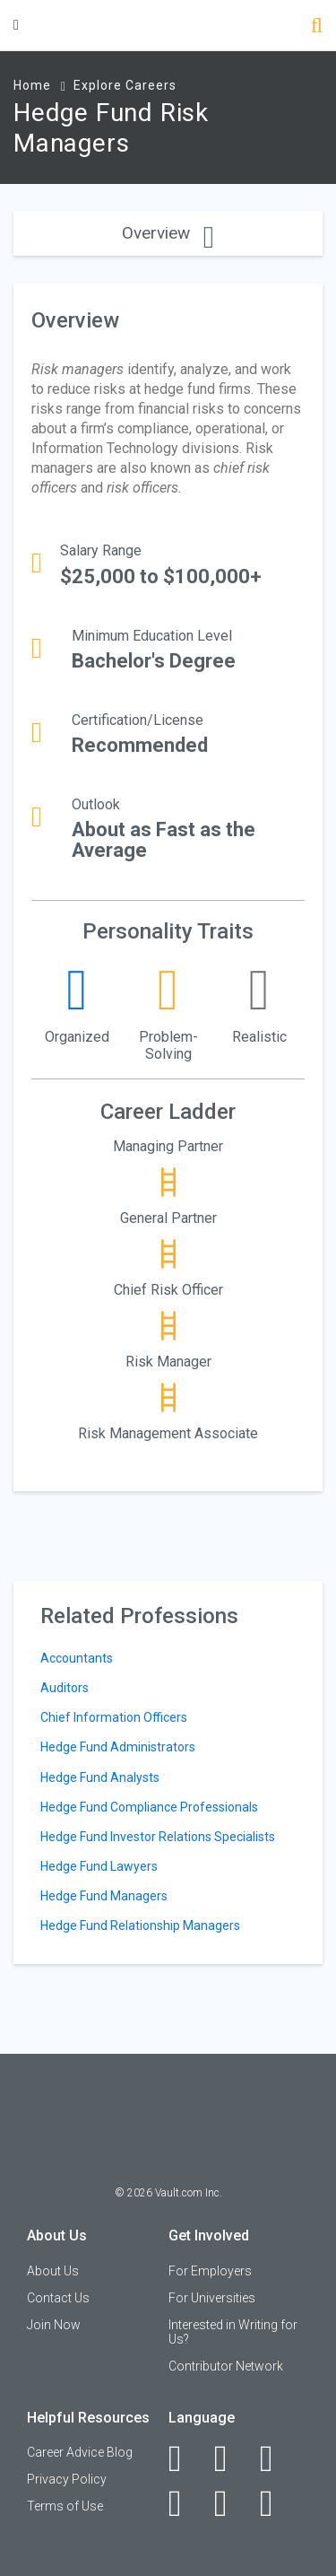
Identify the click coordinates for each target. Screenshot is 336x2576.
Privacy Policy (67, 2479)
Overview (168, 233)
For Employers (210, 2271)
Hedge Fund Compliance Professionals (149, 1807)
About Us (53, 2271)
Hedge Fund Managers (104, 1896)
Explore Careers (125, 85)
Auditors (64, 1688)
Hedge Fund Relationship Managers (140, 1925)
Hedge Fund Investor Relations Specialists (157, 1836)
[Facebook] (185, 2458)
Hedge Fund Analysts (99, 1777)
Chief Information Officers (113, 1717)
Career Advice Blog (80, 2452)
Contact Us (58, 2298)
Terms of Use (65, 2506)
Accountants (76, 1658)
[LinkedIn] (230, 2458)
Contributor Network (225, 2366)
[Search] (317, 27)
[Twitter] (276, 2458)
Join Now (54, 2325)
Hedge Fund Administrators (117, 1747)
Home (32, 85)
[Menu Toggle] (16, 24)
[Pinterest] (230, 2503)
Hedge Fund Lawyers (99, 1866)
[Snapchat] (276, 2503)
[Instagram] (185, 2503)
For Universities (211, 2298)
